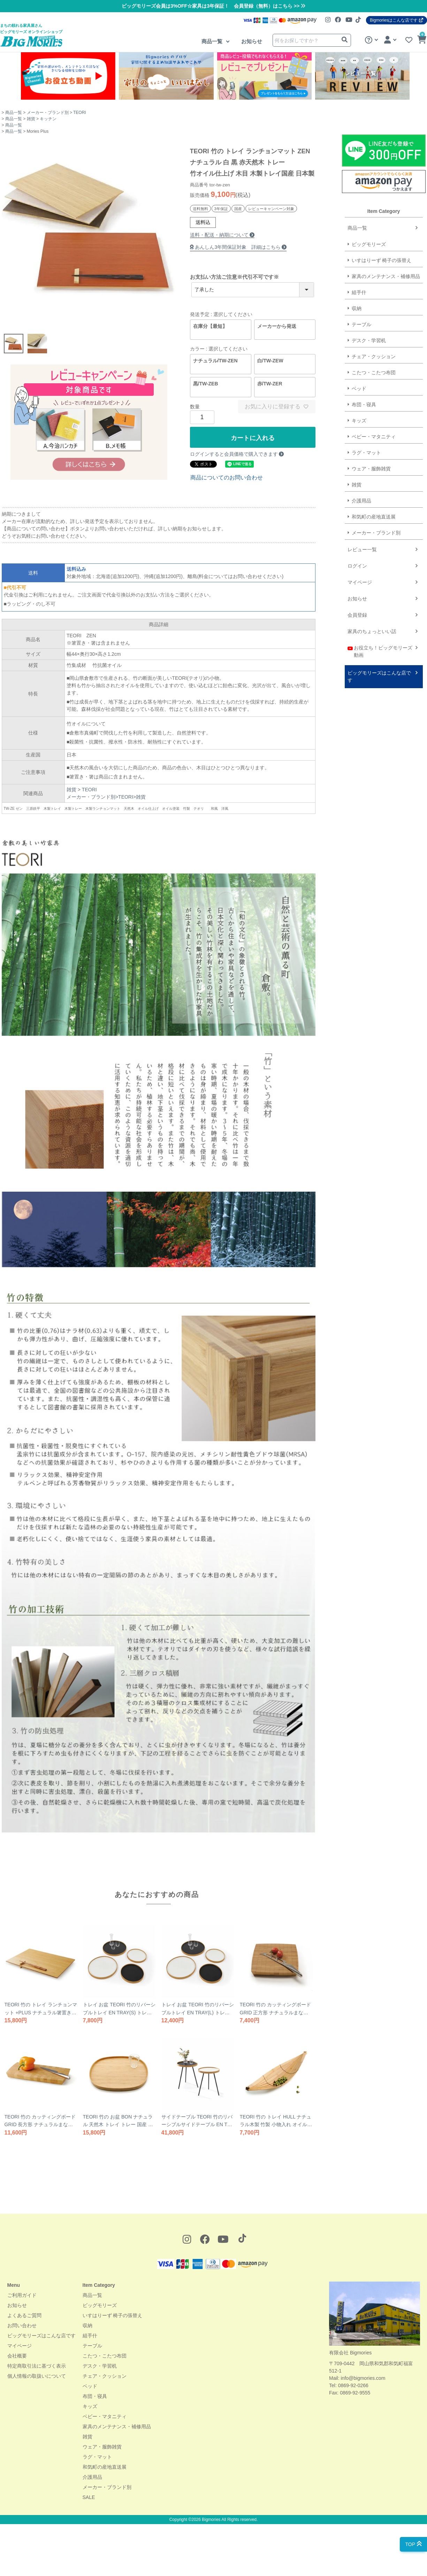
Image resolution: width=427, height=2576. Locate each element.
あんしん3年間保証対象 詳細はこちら (235, 247)
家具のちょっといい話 (290, 631)
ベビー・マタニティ (105, 2416)
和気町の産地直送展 (292, 517)
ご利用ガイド (22, 2295)
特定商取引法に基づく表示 (36, 2366)
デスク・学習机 (100, 2366)
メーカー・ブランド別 (48, 112)
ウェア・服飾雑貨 (102, 2447)
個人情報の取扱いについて (36, 2376)
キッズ (90, 2406)
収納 (87, 2325)
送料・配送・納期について (222, 235)
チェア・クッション (105, 2376)
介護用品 (279, 500)
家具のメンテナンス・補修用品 (117, 2426)
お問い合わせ (22, 2325)
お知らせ (251, 41)
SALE (89, 2497)
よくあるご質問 (24, 2315)
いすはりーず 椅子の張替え (113, 2315)
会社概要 (17, 2356)
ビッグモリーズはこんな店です (297, 676)
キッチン (48, 118)
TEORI (79, 112)
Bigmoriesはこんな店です (396, 20)
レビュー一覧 (280, 549)
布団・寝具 (95, 2396)
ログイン (275, 566)
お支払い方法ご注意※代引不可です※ (234, 277)
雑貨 (31, 118)
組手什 (90, 2335)
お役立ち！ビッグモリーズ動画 (298, 651)
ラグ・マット (97, 2457)
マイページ (278, 582)
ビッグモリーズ (100, 2305)
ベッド (90, 2386)
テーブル (92, 2345)
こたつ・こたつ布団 (105, 2356)
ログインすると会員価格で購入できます (237, 454)
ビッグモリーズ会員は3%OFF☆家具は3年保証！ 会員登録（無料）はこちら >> (213, 6)
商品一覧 (212, 41)
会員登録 (275, 615)
